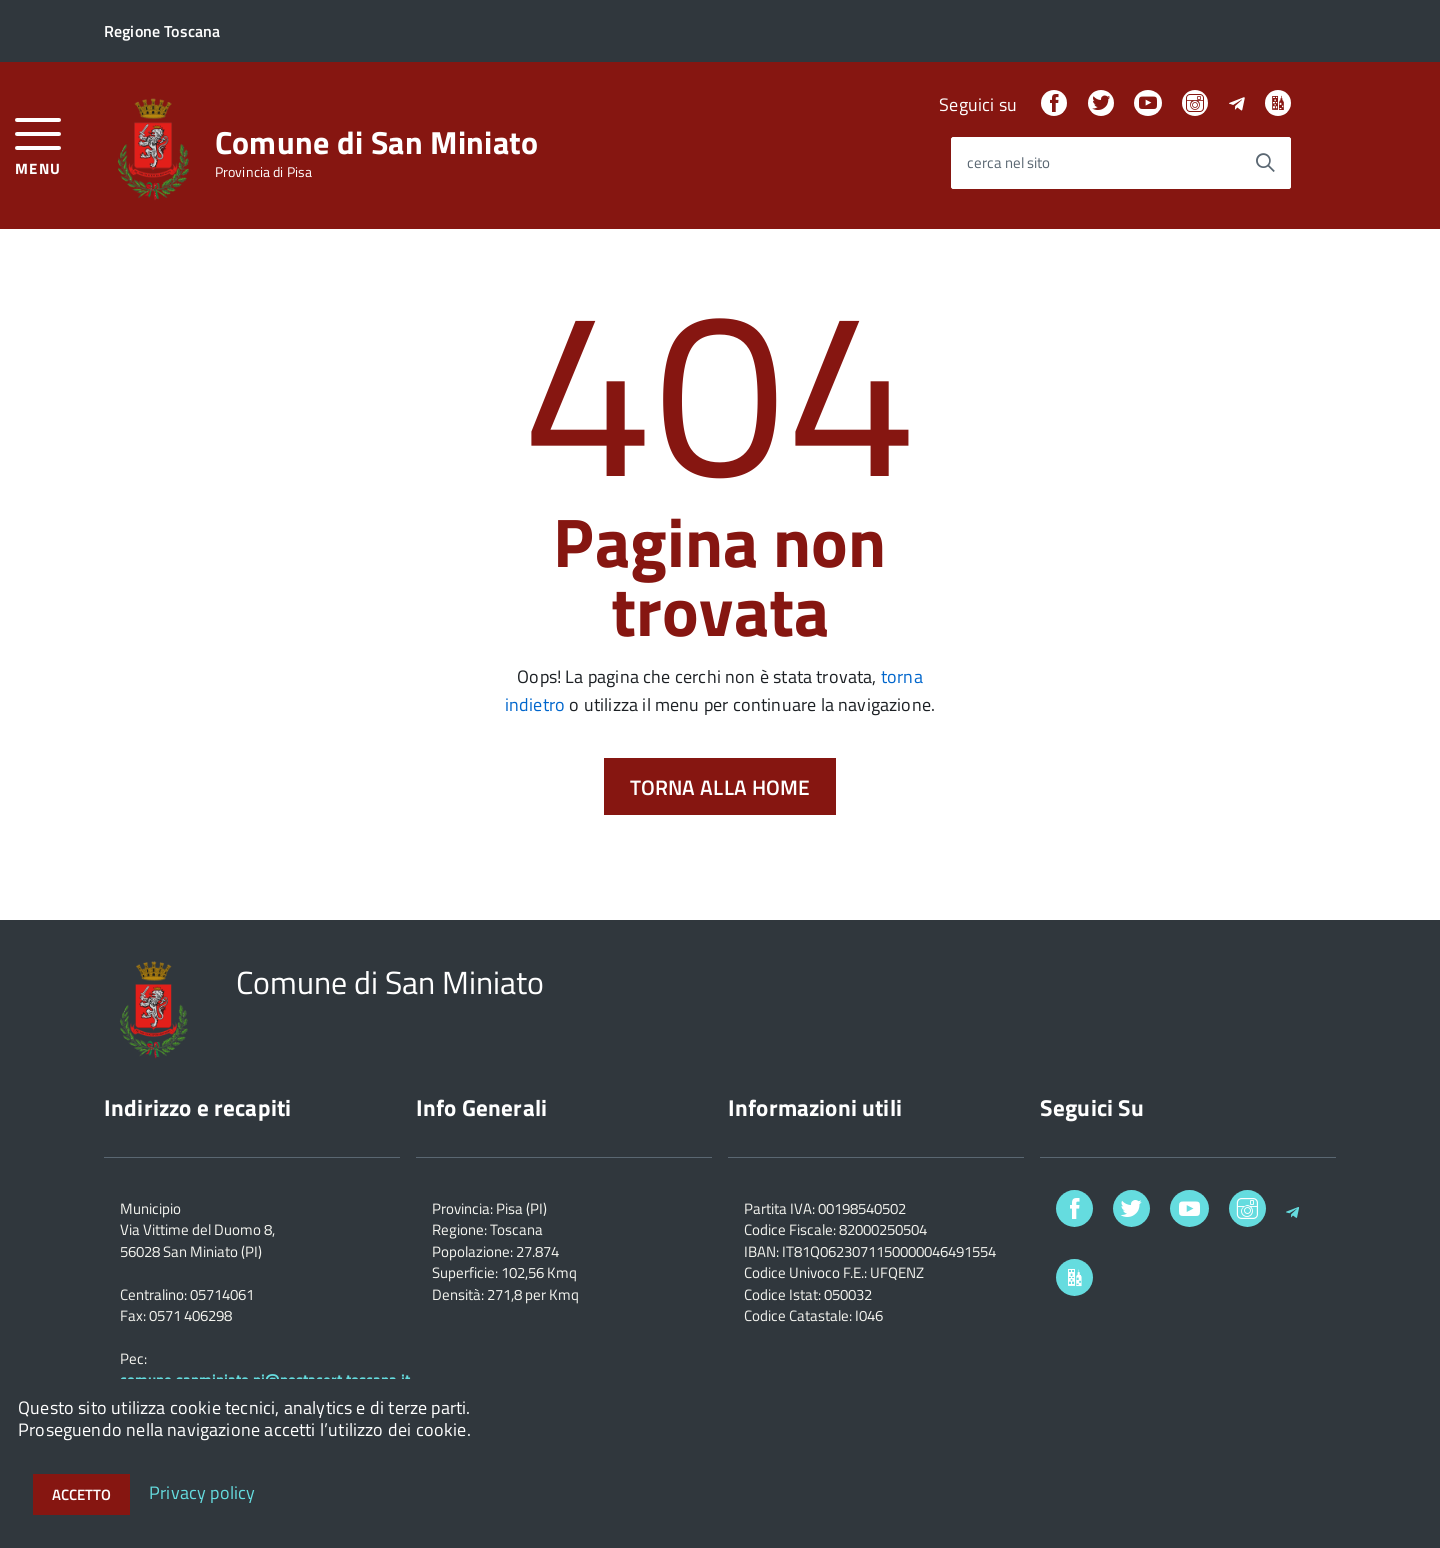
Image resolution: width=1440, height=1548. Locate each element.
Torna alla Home (720, 787)
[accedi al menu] (38, 144)
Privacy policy (202, 1491)
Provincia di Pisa (263, 172)
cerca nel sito (1008, 163)
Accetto (81, 1494)
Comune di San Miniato (377, 142)
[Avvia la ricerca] (1265, 163)
